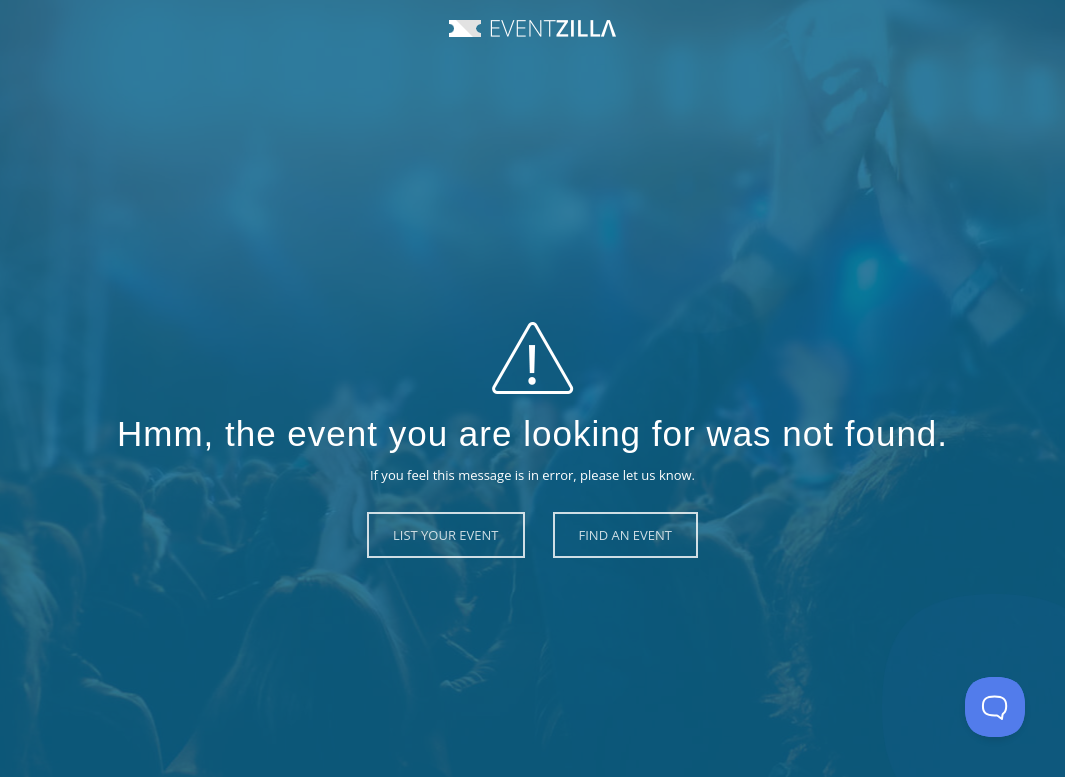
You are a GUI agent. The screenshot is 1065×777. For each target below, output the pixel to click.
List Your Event (446, 535)
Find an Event (625, 535)
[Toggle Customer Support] (995, 707)
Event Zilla (532, 28)
